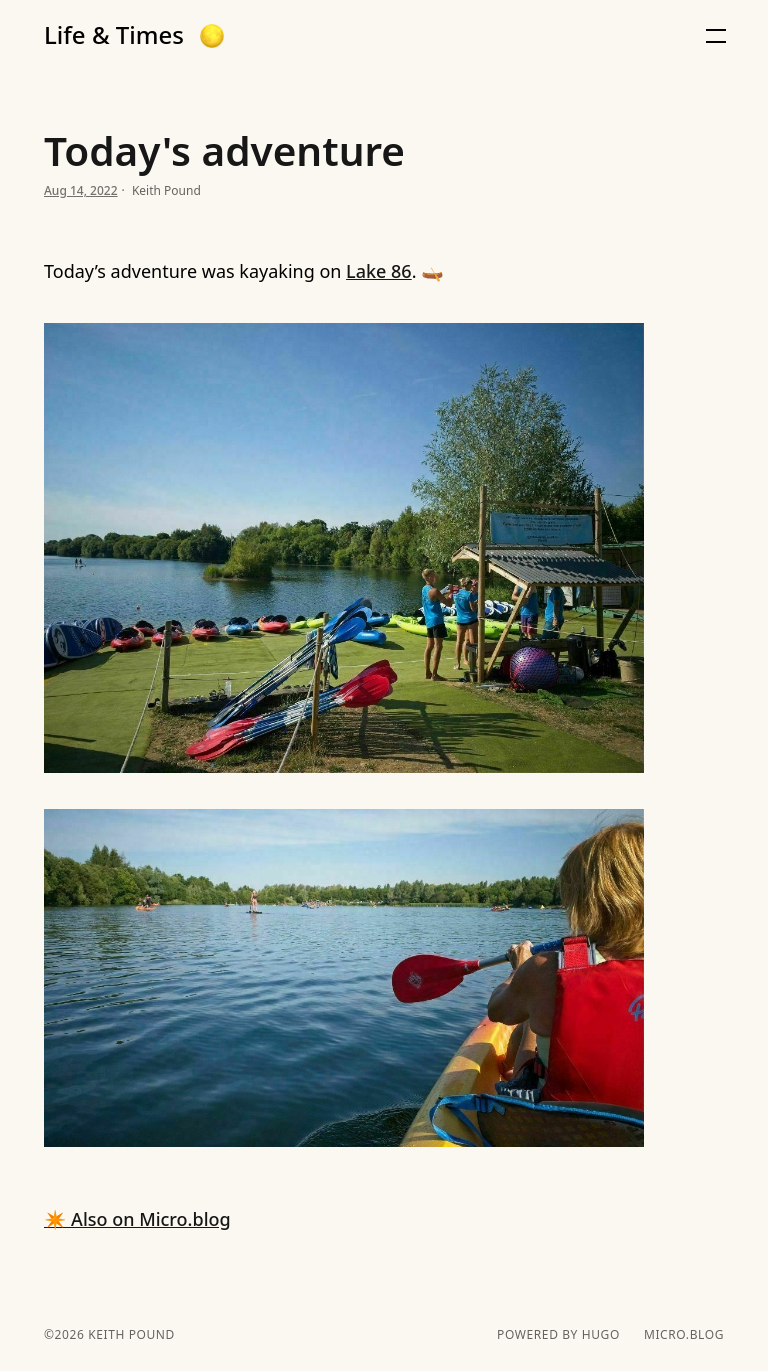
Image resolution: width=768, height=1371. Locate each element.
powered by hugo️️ (558, 1335)
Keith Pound (129, 1334)
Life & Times (114, 35)
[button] (212, 36)
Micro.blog (684, 1335)
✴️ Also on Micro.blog (137, 1219)
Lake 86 (379, 271)
